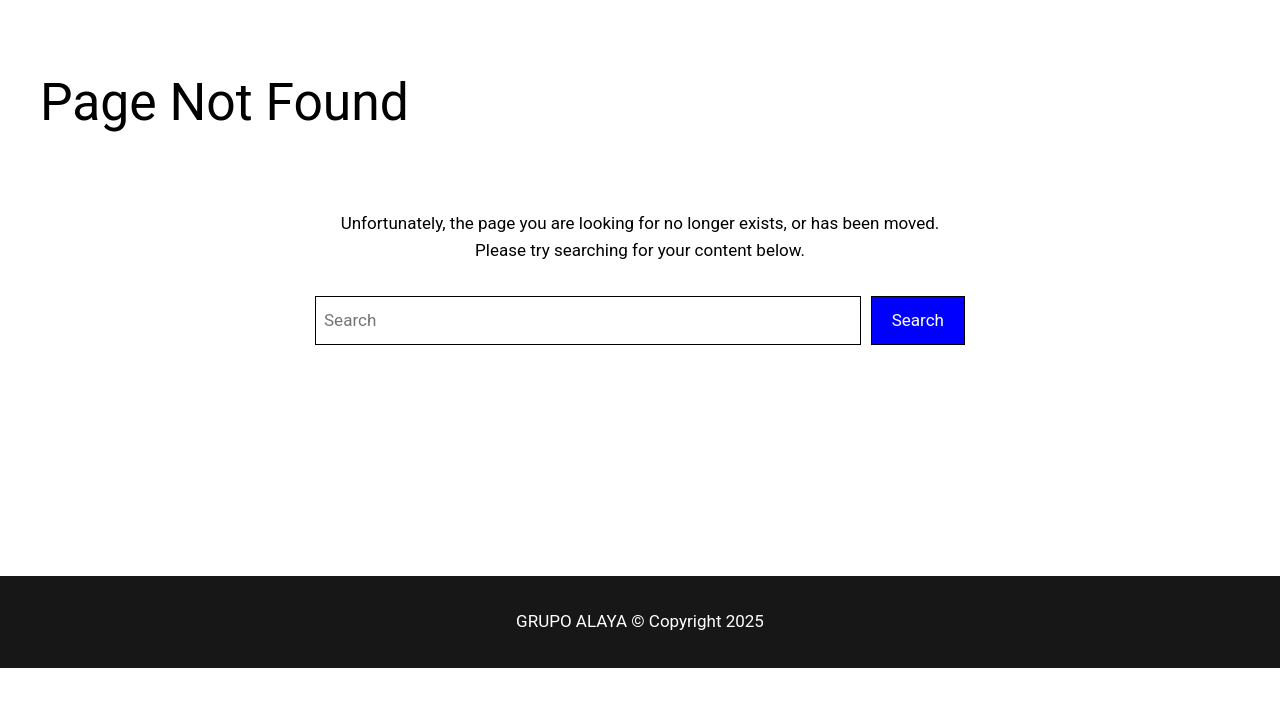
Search (918, 320)
